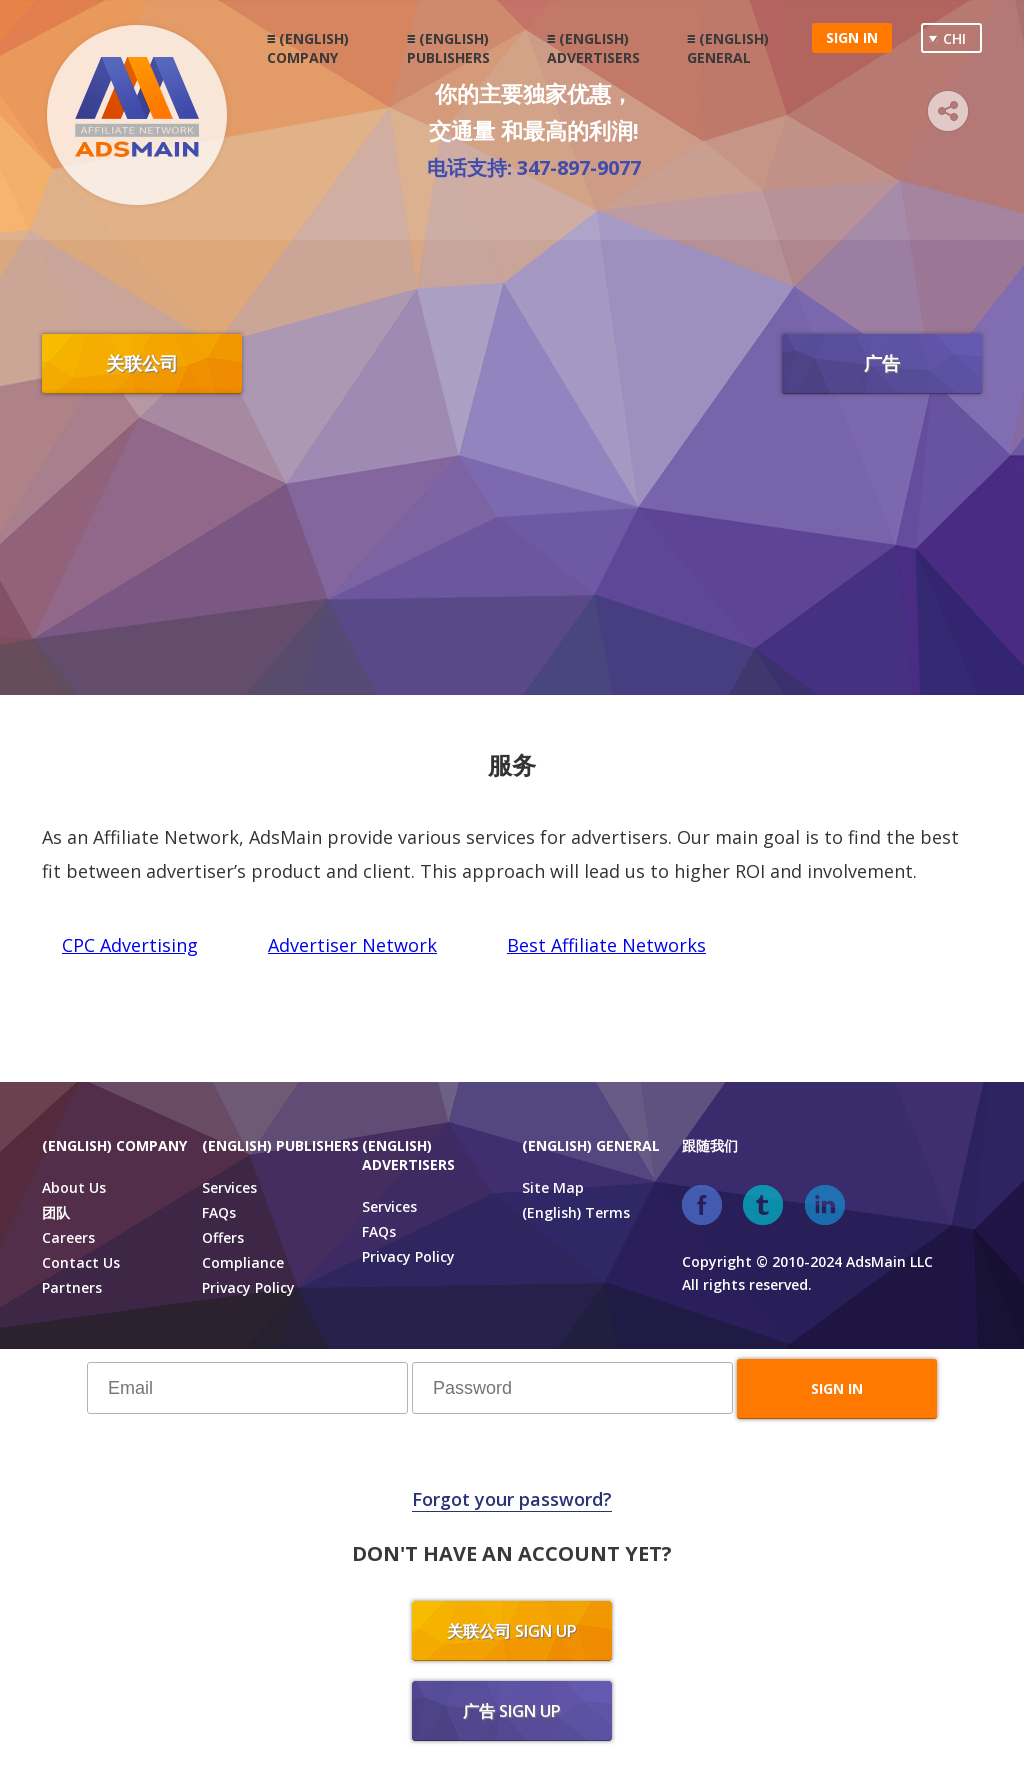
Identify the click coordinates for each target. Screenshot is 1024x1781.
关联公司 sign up (512, 1631)
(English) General (728, 48)
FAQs (219, 1212)
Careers (68, 1237)
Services (229, 1187)
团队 (56, 1212)
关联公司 (142, 363)
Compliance (243, 1262)
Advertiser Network (352, 945)
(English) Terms (576, 1212)
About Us (74, 1187)
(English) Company (308, 48)
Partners (72, 1287)
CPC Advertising (130, 945)
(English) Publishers (448, 48)
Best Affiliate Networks (606, 945)
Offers (223, 1237)
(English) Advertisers (593, 48)
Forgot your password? (512, 1499)
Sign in (852, 37)
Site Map (553, 1187)
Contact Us (81, 1262)
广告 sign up (512, 1711)
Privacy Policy (248, 1287)
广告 (882, 363)
